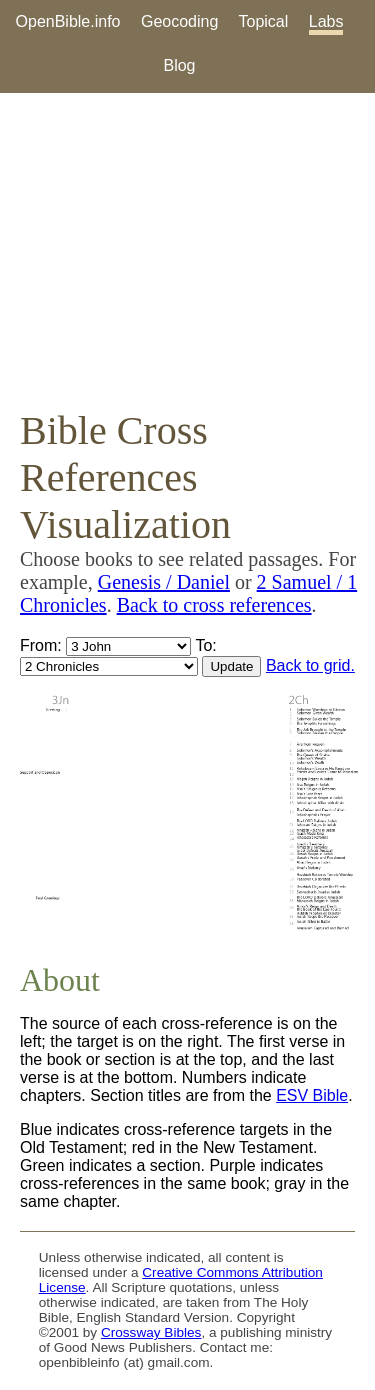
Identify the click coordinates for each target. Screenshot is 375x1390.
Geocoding (179, 21)
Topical (264, 21)
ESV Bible (312, 1095)
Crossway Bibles (151, 1332)
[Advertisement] (187, 250)
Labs (326, 21)
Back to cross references (214, 605)
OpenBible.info (68, 21)
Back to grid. (310, 665)
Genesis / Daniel (164, 582)
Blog (179, 65)
